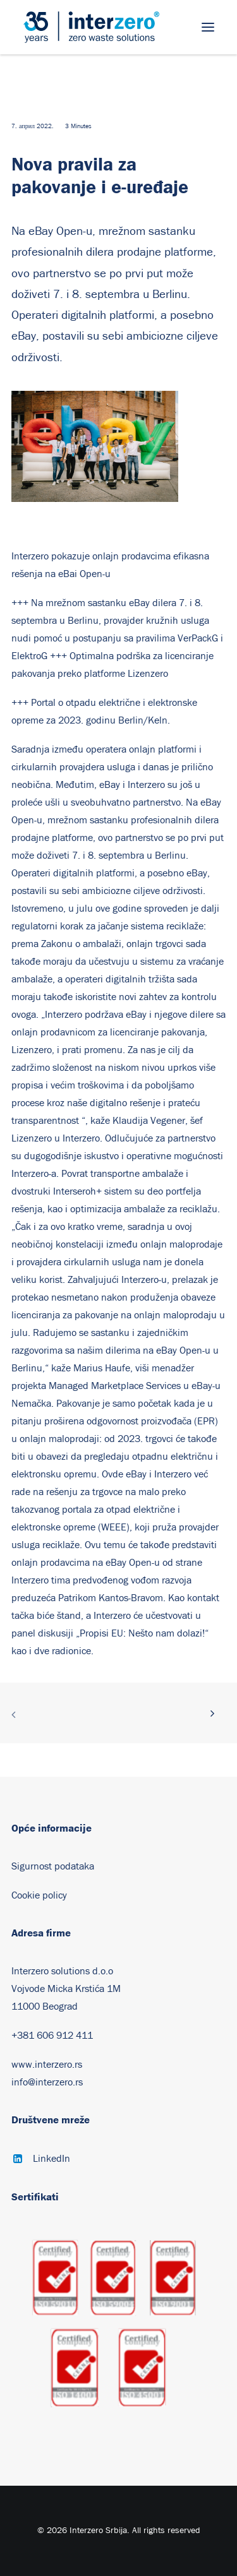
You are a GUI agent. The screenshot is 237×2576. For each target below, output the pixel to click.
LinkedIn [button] (51, 2159)
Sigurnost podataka (52, 1866)
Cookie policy (39, 1895)
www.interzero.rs (46, 2065)
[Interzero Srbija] (91, 27)
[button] (208, 27)
